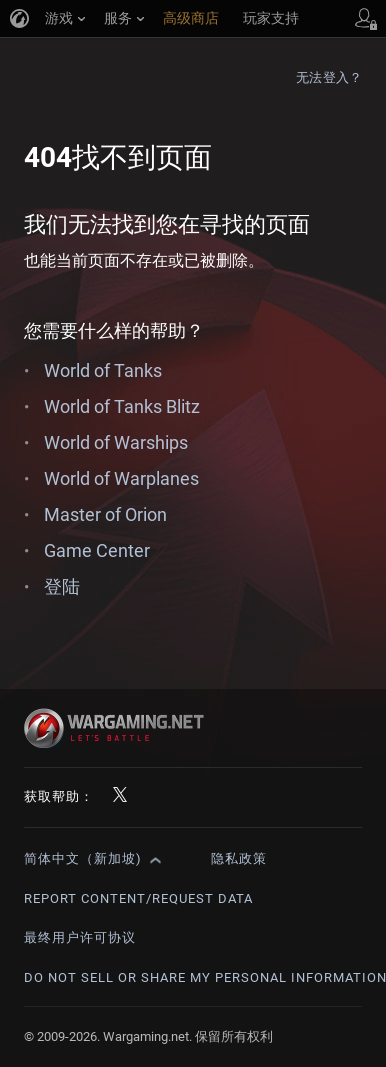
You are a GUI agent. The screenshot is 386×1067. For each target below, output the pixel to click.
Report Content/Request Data (138, 898)
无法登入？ (329, 77)
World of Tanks (103, 370)
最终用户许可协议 (80, 937)
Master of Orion (105, 514)
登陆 (62, 586)
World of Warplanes (121, 478)
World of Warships (116, 442)
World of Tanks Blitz (122, 406)
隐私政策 (239, 858)
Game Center (97, 550)
